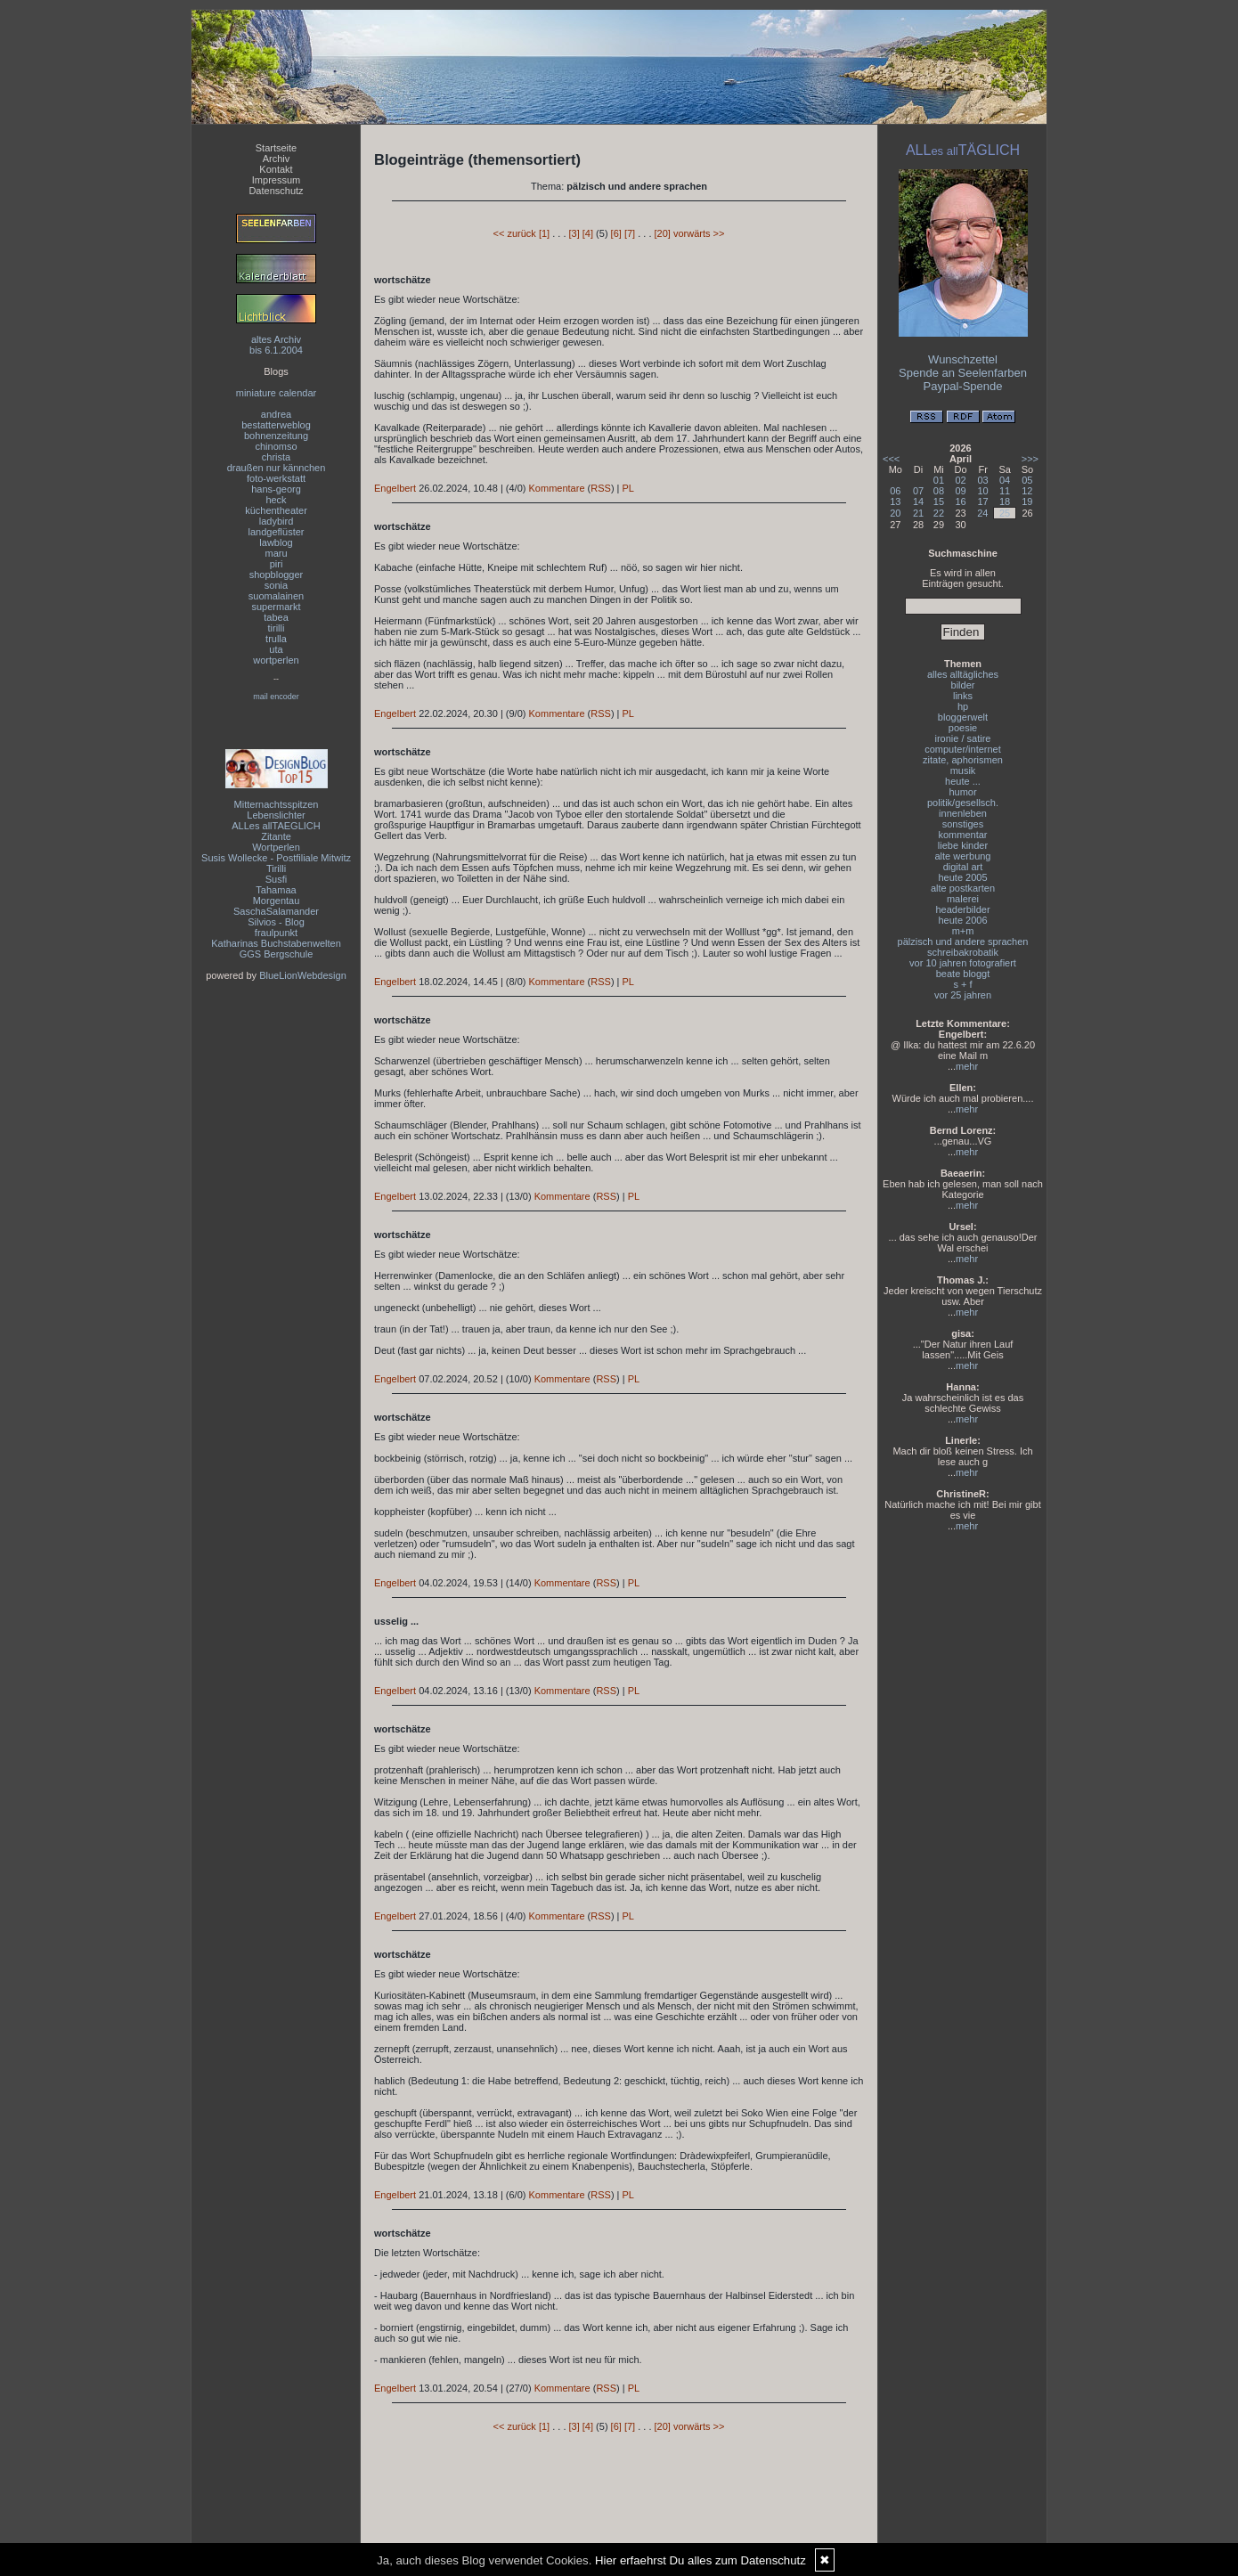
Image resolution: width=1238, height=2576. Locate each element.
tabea (276, 617)
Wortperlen (276, 847)
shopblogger (276, 574)
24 (982, 513)
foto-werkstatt (276, 478)
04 (1004, 480)
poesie (963, 727)
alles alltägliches (962, 674)
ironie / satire (963, 738)
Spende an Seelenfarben (963, 372)
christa (276, 457)
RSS (600, 488)
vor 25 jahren (962, 995)
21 (918, 513)
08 (938, 490)
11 (1004, 490)
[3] (574, 233)
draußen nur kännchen (276, 467)
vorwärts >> (698, 233)
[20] (663, 233)
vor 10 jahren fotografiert (962, 963)
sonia (276, 585)
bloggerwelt (963, 717)
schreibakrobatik (962, 952)
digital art (963, 866)
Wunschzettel (963, 359)
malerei (963, 898)
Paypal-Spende (963, 386)
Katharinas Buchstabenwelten (276, 943)
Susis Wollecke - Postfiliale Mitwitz (276, 857)
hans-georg (276, 489)
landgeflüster (276, 531)
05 (1027, 480)
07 (918, 490)
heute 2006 (962, 920)
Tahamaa (276, 889)
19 (1027, 501)
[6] (616, 233)
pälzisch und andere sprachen (963, 941)
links (963, 695)
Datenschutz (275, 190)
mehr (967, 1066)
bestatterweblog (276, 425)
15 (938, 501)
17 (982, 501)
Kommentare (557, 488)
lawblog (275, 542)
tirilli (276, 628)
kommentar (962, 834)
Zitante (276, 836)
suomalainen (276, 596)
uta (275, 649)
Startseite (276, 148)
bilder (963, 685)
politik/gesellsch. (962, 802)
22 (938, 513)
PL (628, 488)
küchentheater (276, 510)
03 (982, 480)
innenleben (963, 813)
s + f (962, 984)
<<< (891, 458)
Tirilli (276, 868)
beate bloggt (963, 973)
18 (1004, 501)
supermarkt (275, 606)
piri (276, 563)
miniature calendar (276, 392)
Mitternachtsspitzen (276, 804)
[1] (544, 233)
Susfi (276, 879)
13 (895, 501)
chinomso (276, 446)
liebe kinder (963, 845)
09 (960, 490)
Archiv (276, 158)
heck (275, 499)
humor (962, 792)
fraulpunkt (276, 932)
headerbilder (962, 909)
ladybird (276, 521)
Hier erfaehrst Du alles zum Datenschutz (700, 2560)
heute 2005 (962, 877)
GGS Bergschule (277, 954)
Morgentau (276, 900)
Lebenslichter (276, 815)
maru (276, 553)
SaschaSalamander (276, 911)
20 (895, 513)
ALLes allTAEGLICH (276, 825)
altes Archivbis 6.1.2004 (276, 344)
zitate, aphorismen (963, 759)
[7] (629, 233)
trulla (276, 638)
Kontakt (275, 169)
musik (963, 770)
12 (1027, 490)
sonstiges (962, 824)
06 (895, 490)
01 (938, 480)
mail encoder (276, 696)
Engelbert (395, 488)
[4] (587, 233)
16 (960, 501)
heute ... (963, 781)
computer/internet (962, 749)
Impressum (276, 180)
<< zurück (514, 233)
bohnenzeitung (276, 435)
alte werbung (963, 856)
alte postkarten (963, 888)
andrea (276, 414)
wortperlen (275, 660)
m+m (963, 930)
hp (962, 706)
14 (918, 501)
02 (960, 480)
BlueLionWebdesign (302, 975)
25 (1004, 513)
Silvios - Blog (276, 922)
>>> (1030, 458)
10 (982, 490)
